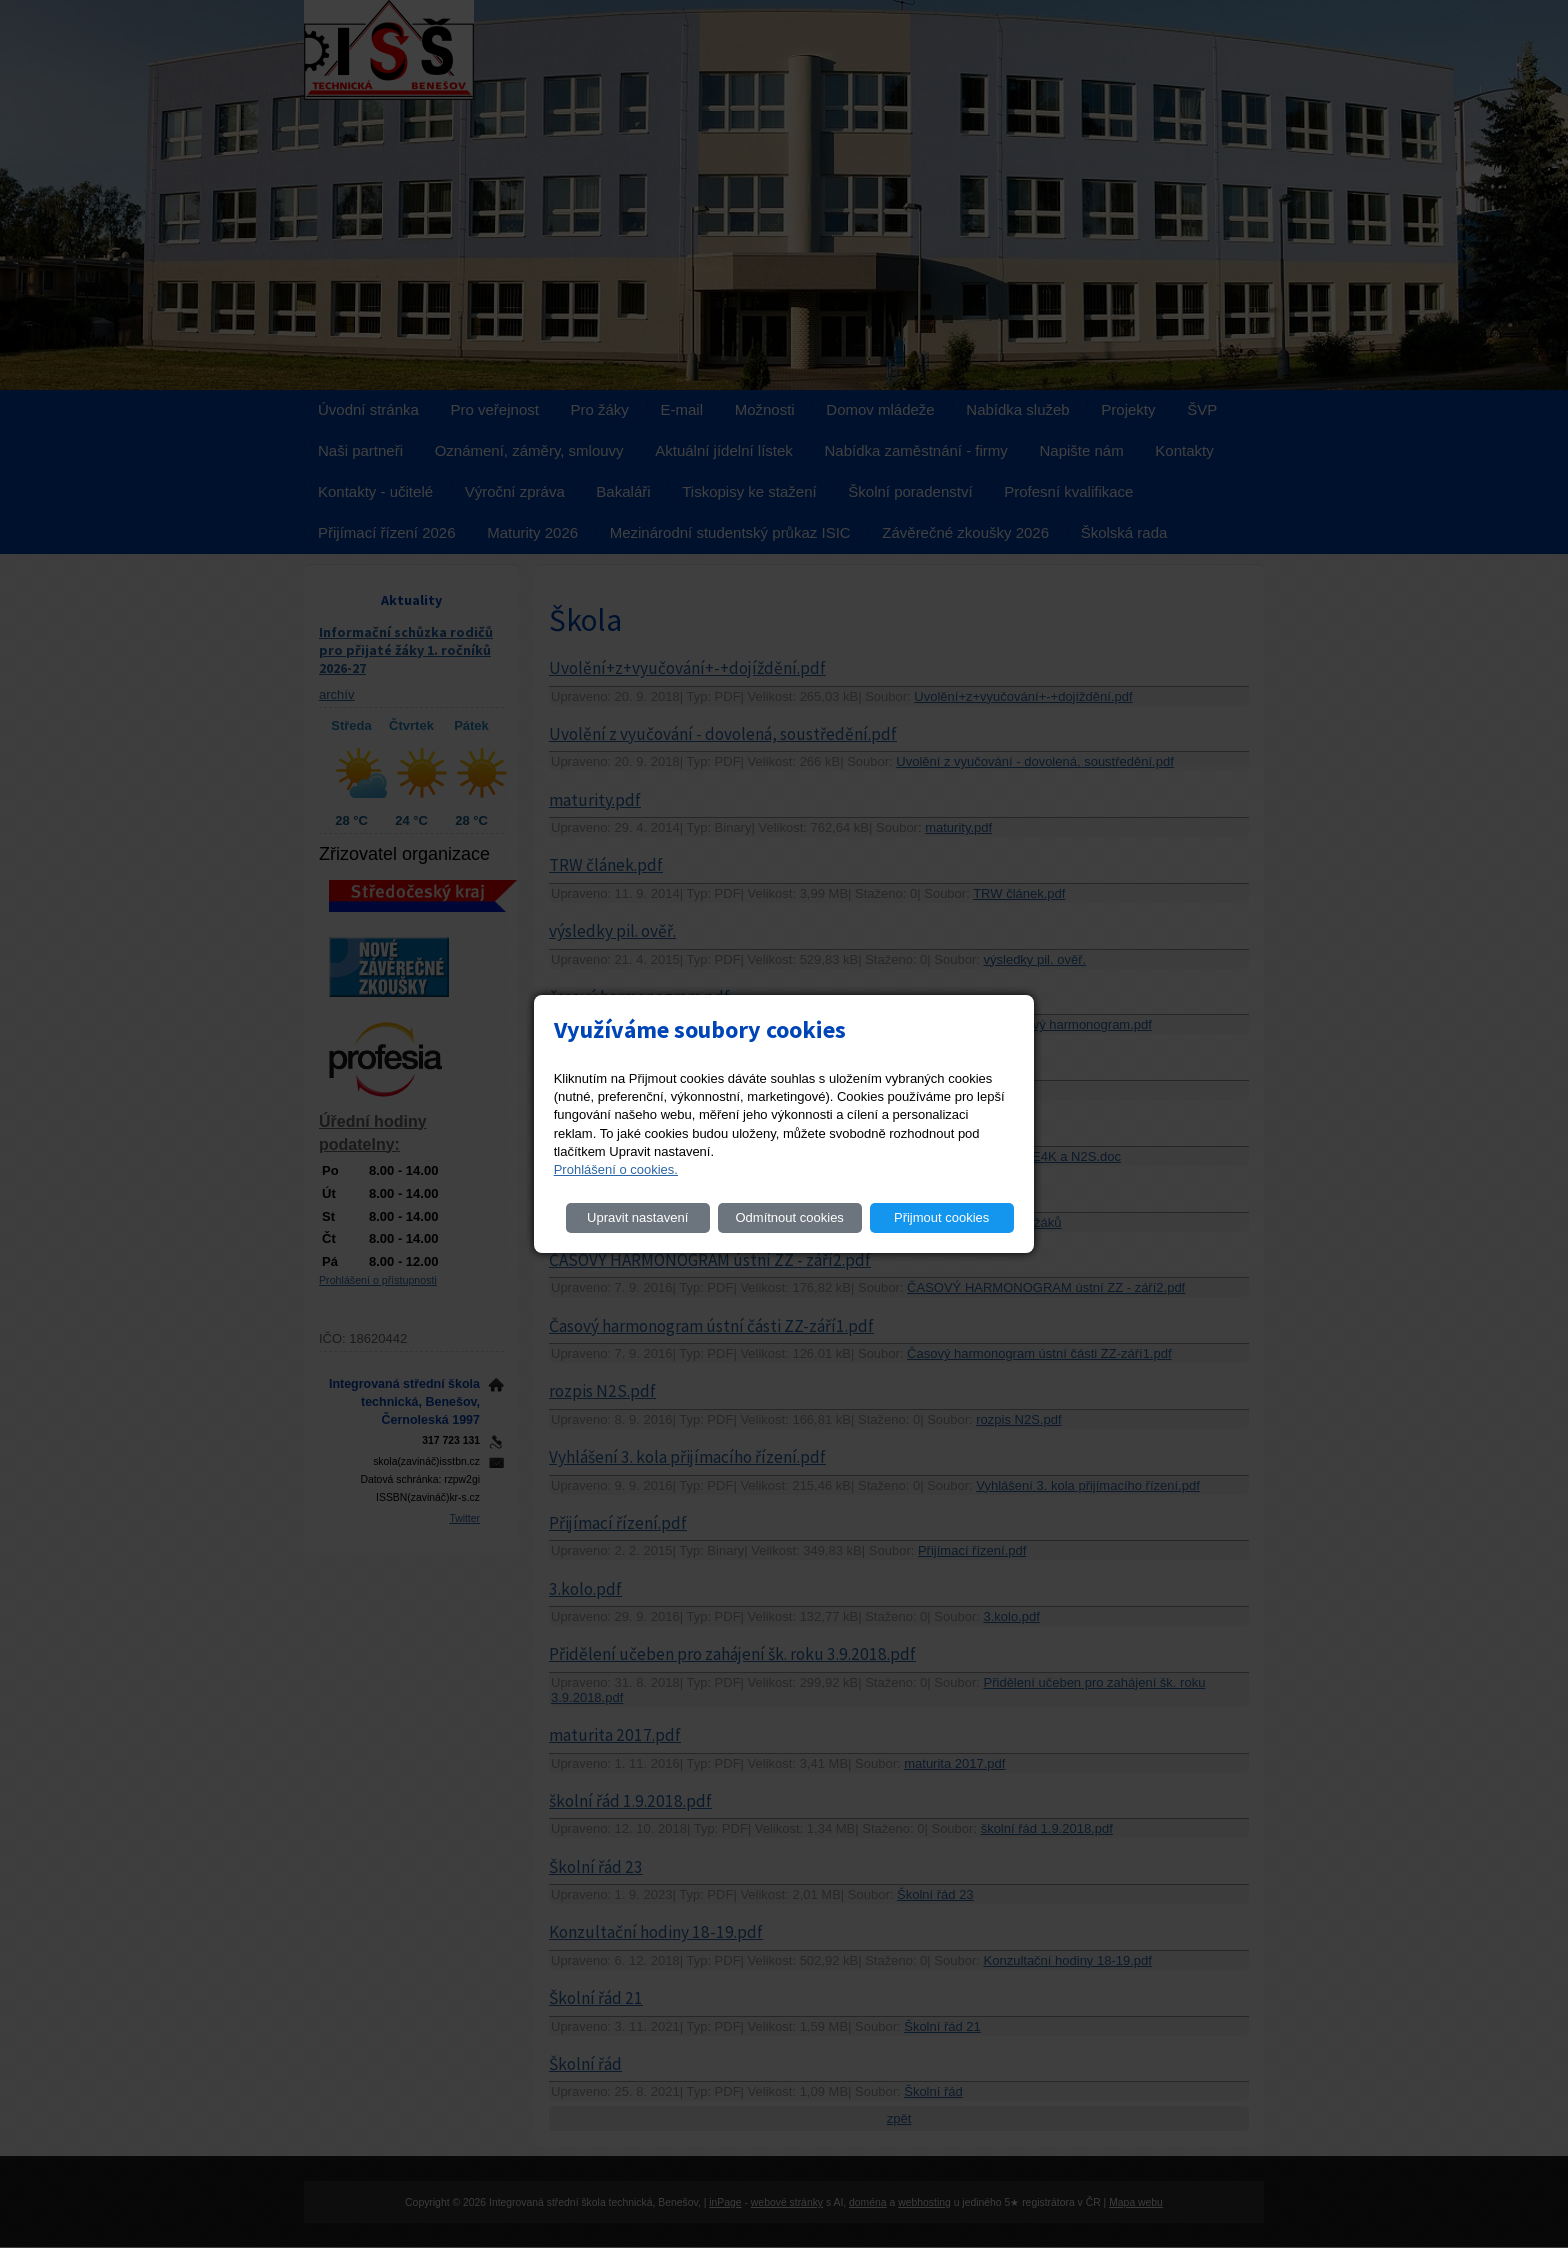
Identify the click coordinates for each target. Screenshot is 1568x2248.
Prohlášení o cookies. (616, 1169)
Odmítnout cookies (789, 1217)
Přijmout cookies (941, 1217)
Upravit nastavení (637, 1217)
